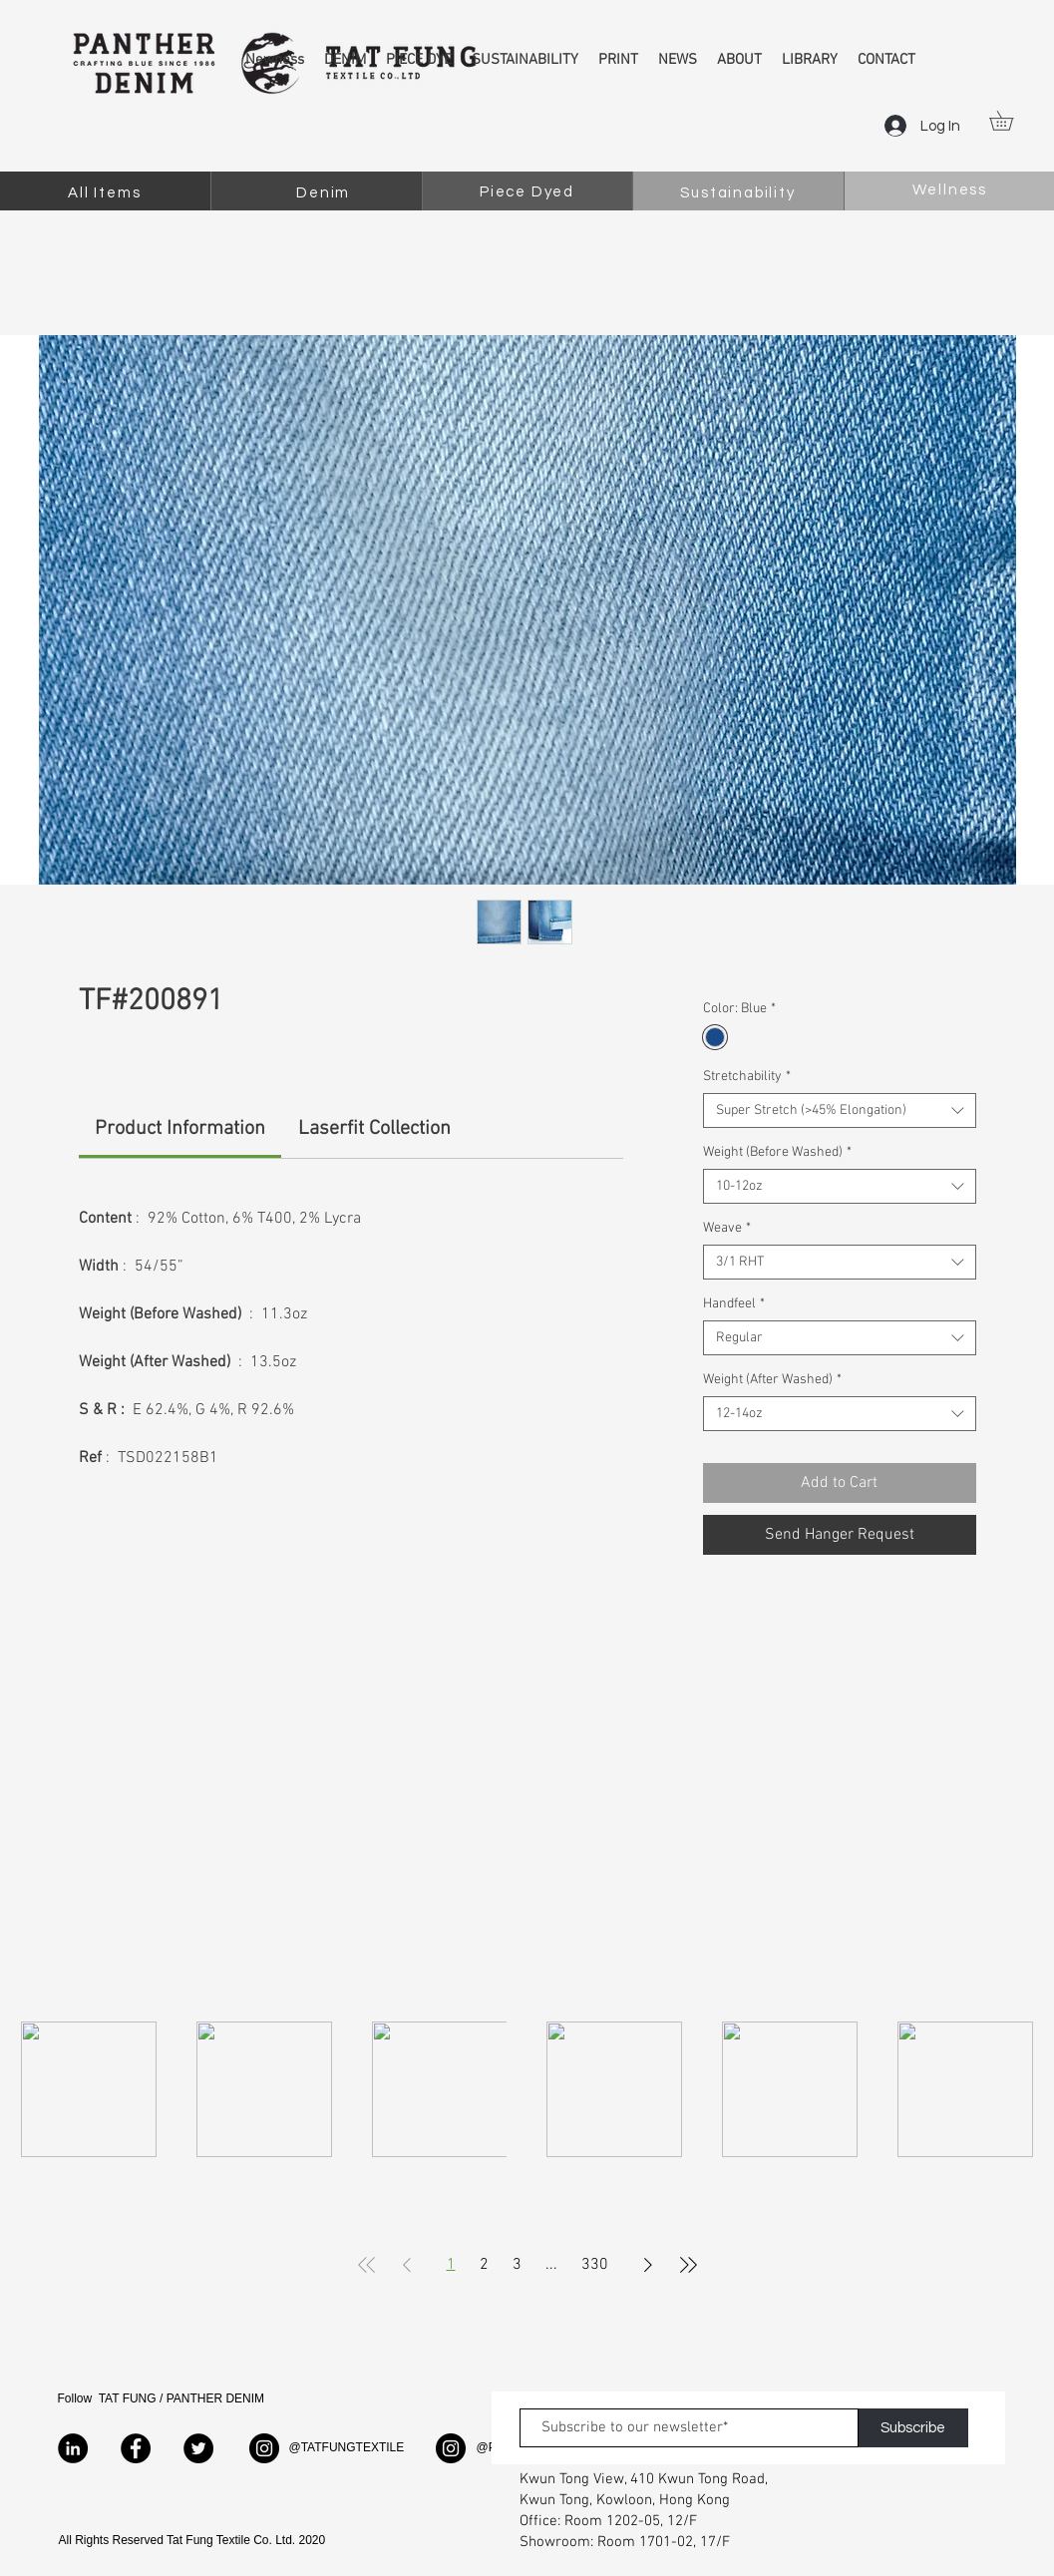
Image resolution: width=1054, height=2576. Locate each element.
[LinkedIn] (73, 2448)
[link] (180, 1129)
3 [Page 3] (517, 2265)
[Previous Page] (407, 2265)
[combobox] (839, 1110)
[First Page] (367, 2265)
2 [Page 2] (484, 2265)
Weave (727, 1228)
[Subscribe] (913, 2427)
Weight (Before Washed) (777, 1152)
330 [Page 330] (594, 2265)
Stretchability (747, 1076)
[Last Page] (688, 2265)
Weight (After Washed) (772, 1379)
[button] (1010, 121)
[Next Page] (648, 2265)
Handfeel (734, 1303)
